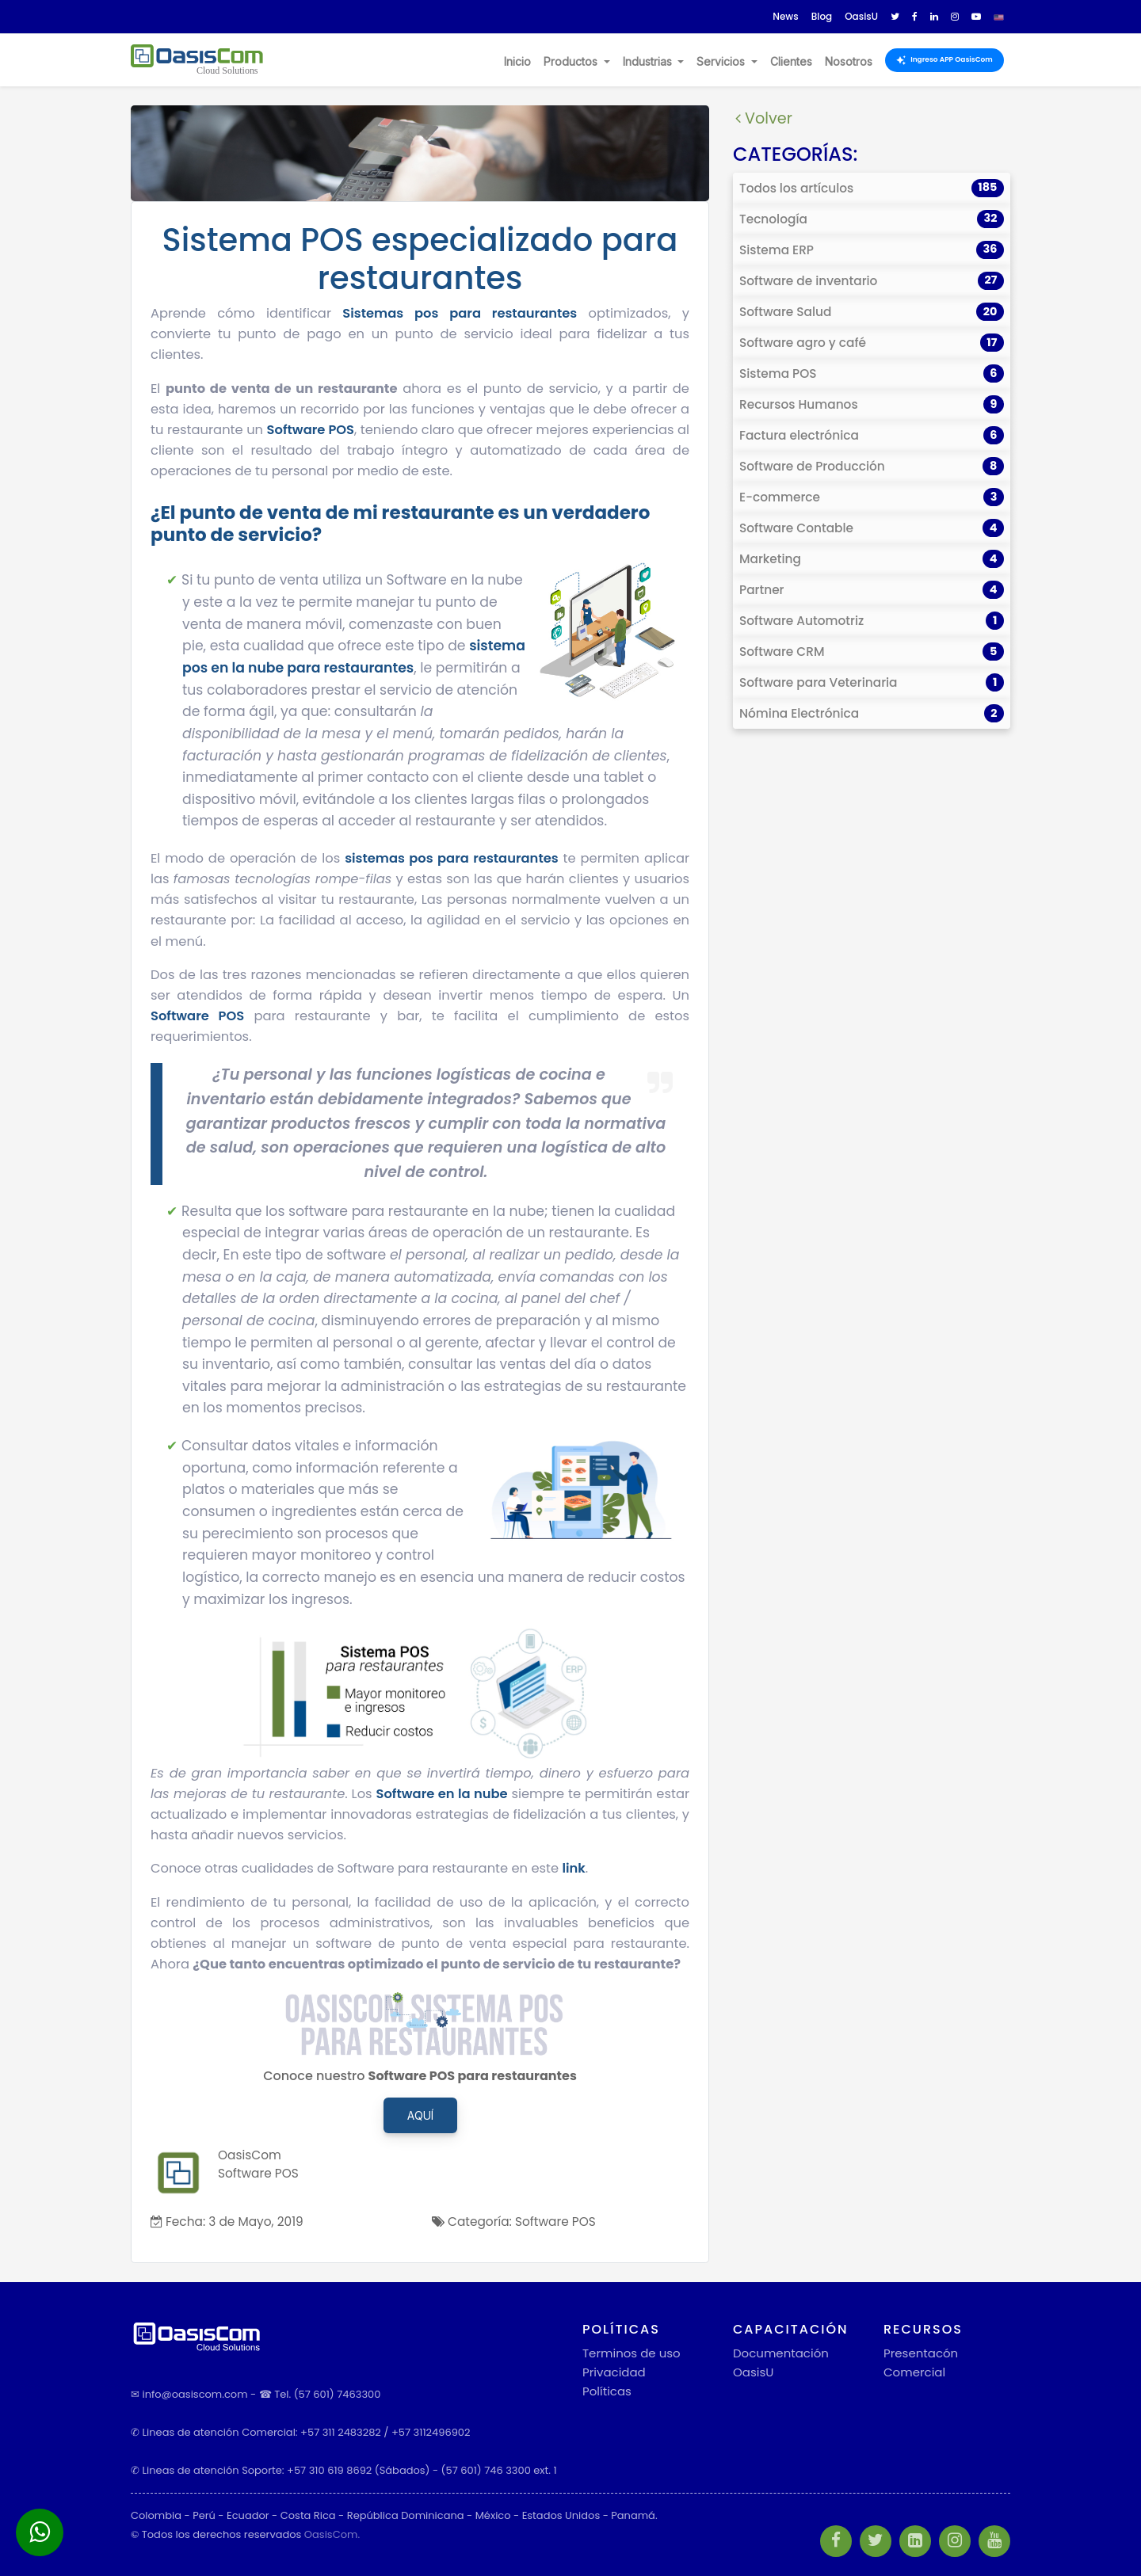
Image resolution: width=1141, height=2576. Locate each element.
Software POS (311, 430)
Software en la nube (442, 1794)
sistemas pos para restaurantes (452, 858)
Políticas (607, 2391)
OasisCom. (332, 2534)
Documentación (781, 2353)
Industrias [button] (649, 61)
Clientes (791, 61)
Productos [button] (572, 61)
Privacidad (614, 2372)
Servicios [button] (722, 61)
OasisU (753, 2372)
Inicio (517, 61)
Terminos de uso (631, 2353)
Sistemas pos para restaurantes (459, 313)
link (573, 1868)
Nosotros (848, 61)
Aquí (420, 2115)
